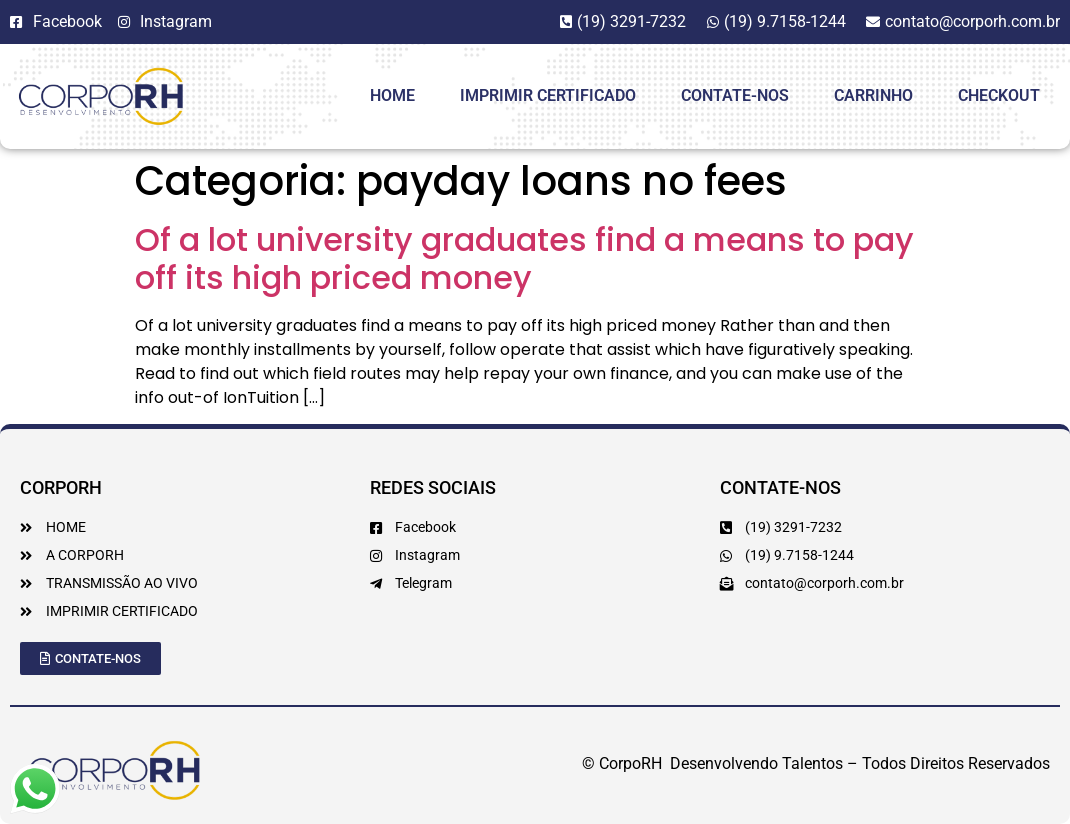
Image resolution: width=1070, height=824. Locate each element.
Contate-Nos (735, 95)
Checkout (999, 95)
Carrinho (873, 95)
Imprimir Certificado (548, 95)
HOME (392, 95)
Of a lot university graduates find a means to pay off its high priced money (524, 258)
